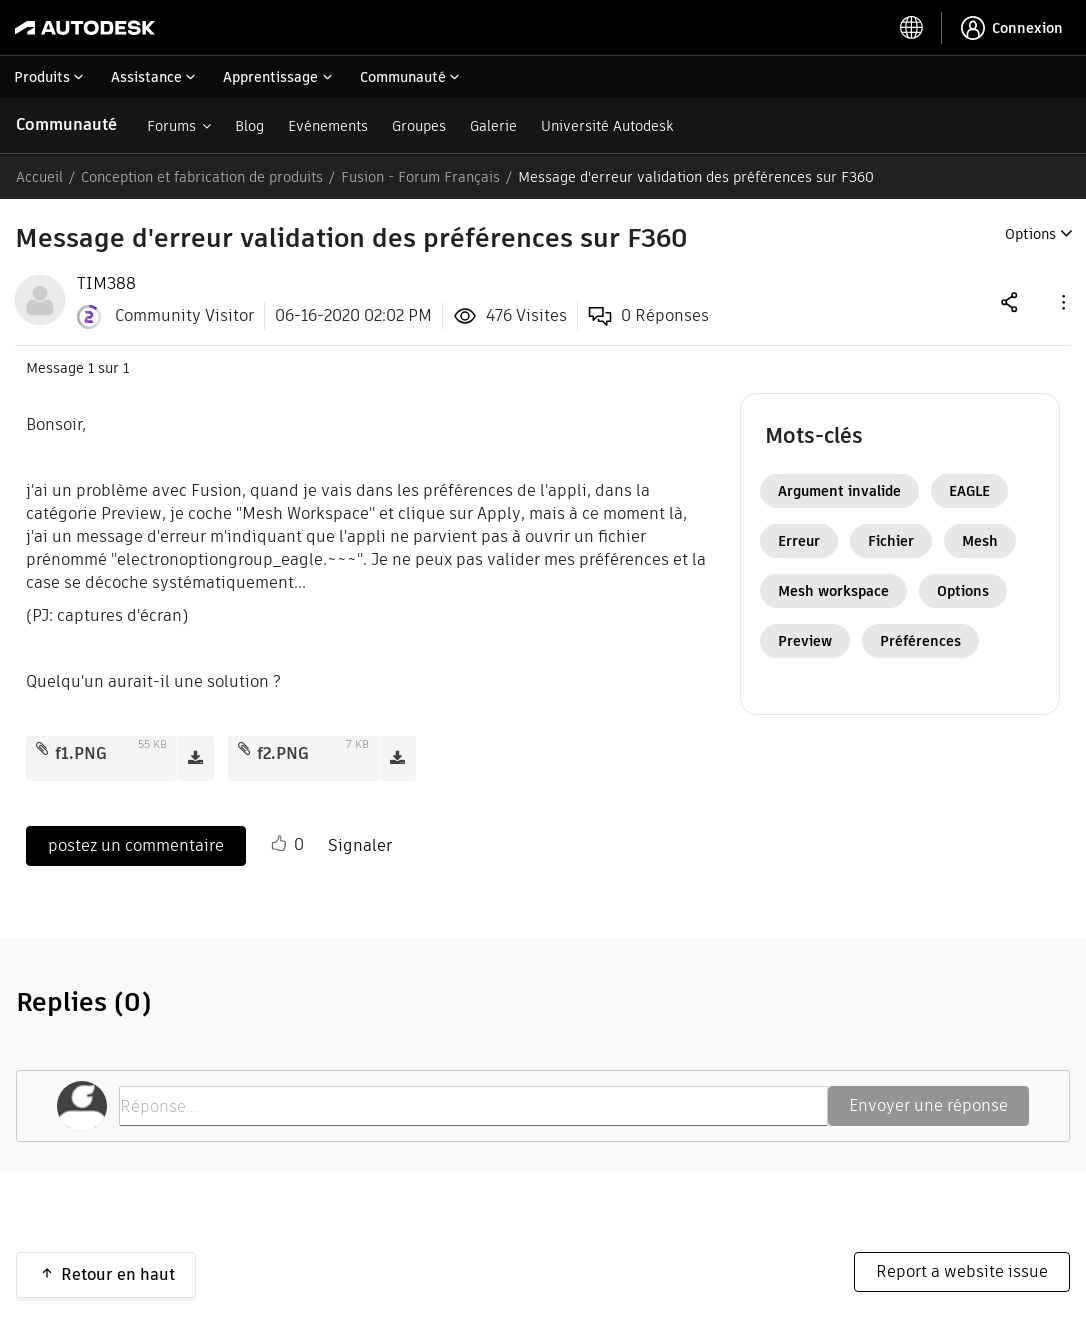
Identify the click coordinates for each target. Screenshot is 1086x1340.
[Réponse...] (473, 1106)
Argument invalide (839, 491)
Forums (171, 126)
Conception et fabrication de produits (202, 177)
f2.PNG (283, 753)
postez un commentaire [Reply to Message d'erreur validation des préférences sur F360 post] (136, 845)
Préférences (920, 641)
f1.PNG (81, 753)
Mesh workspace (833, 591)
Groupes (419, 126)
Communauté (66, 124)
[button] (1062, 301)
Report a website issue (962, 1271)
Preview (805, 641)
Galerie (493, 126)
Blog (249, 126)
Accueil (39, 177)
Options (963, 591)
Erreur (799, 541)
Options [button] (1030, 234)
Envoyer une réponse (928, 1105)
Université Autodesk (607, 126)
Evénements (328, 126)
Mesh (980, 541)
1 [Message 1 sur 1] (91, 368)
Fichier (891, 541)
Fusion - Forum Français (420, 177)
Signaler (360, 845)
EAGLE (969, 491)
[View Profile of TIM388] (106, 284)
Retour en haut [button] (118, 1274)
